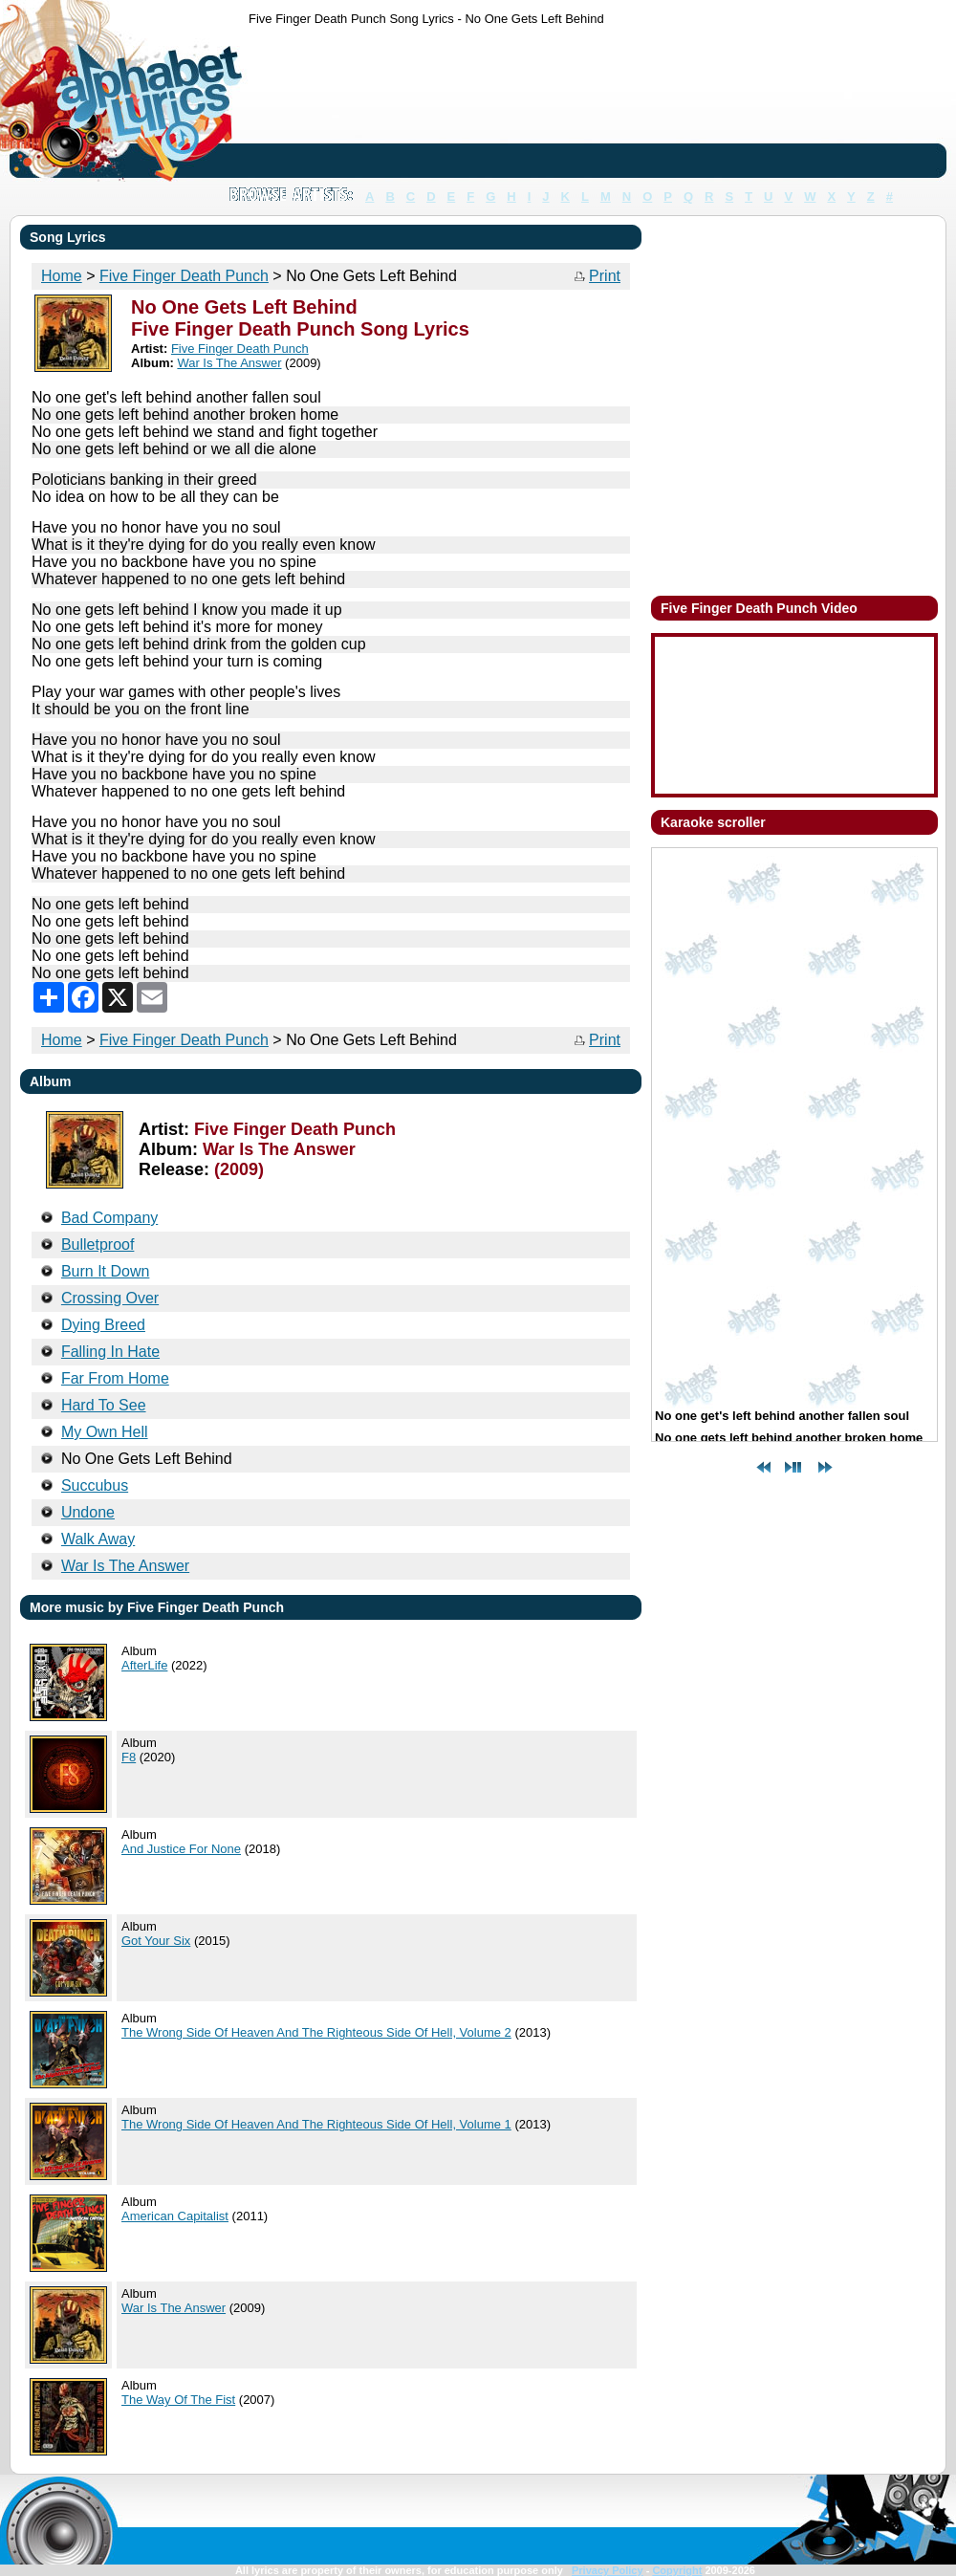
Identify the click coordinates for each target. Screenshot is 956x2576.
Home (61, 1040)
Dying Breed (103, 1325)
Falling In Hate (110, 1351)
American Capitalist (174, 2216)
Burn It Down (105, 1271)
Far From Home (115, 1378)
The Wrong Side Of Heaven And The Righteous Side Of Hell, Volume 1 (316, 2124)
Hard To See (103, 1405)
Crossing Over (110, 1298)
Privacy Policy (607, 2570)
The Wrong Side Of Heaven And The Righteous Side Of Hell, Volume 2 (316, 2032)
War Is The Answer (173, 2308)
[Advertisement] (308, 105)
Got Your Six (155, 1940)
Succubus (94, 1485)
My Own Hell (104, 1432)
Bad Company (109, 1218)
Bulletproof (98, 1244)
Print (604, 276)
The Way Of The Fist (178, 2399)
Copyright (677, 2570)
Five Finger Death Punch (184, 1040)
